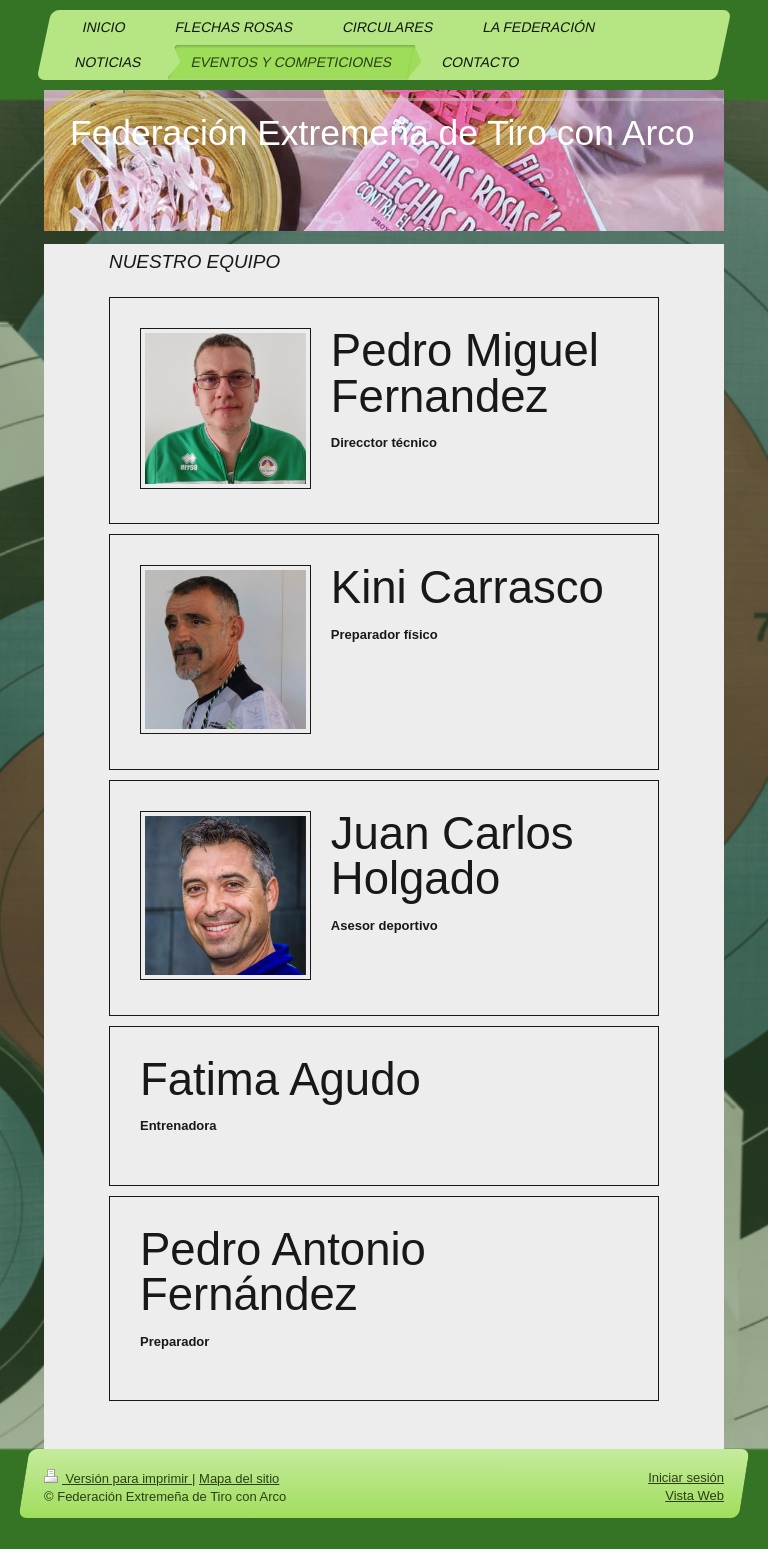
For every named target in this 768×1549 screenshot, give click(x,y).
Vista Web (694, 1495)
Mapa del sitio (239, 1478)
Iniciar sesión (686, 1477)
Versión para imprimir (118, 1478)
